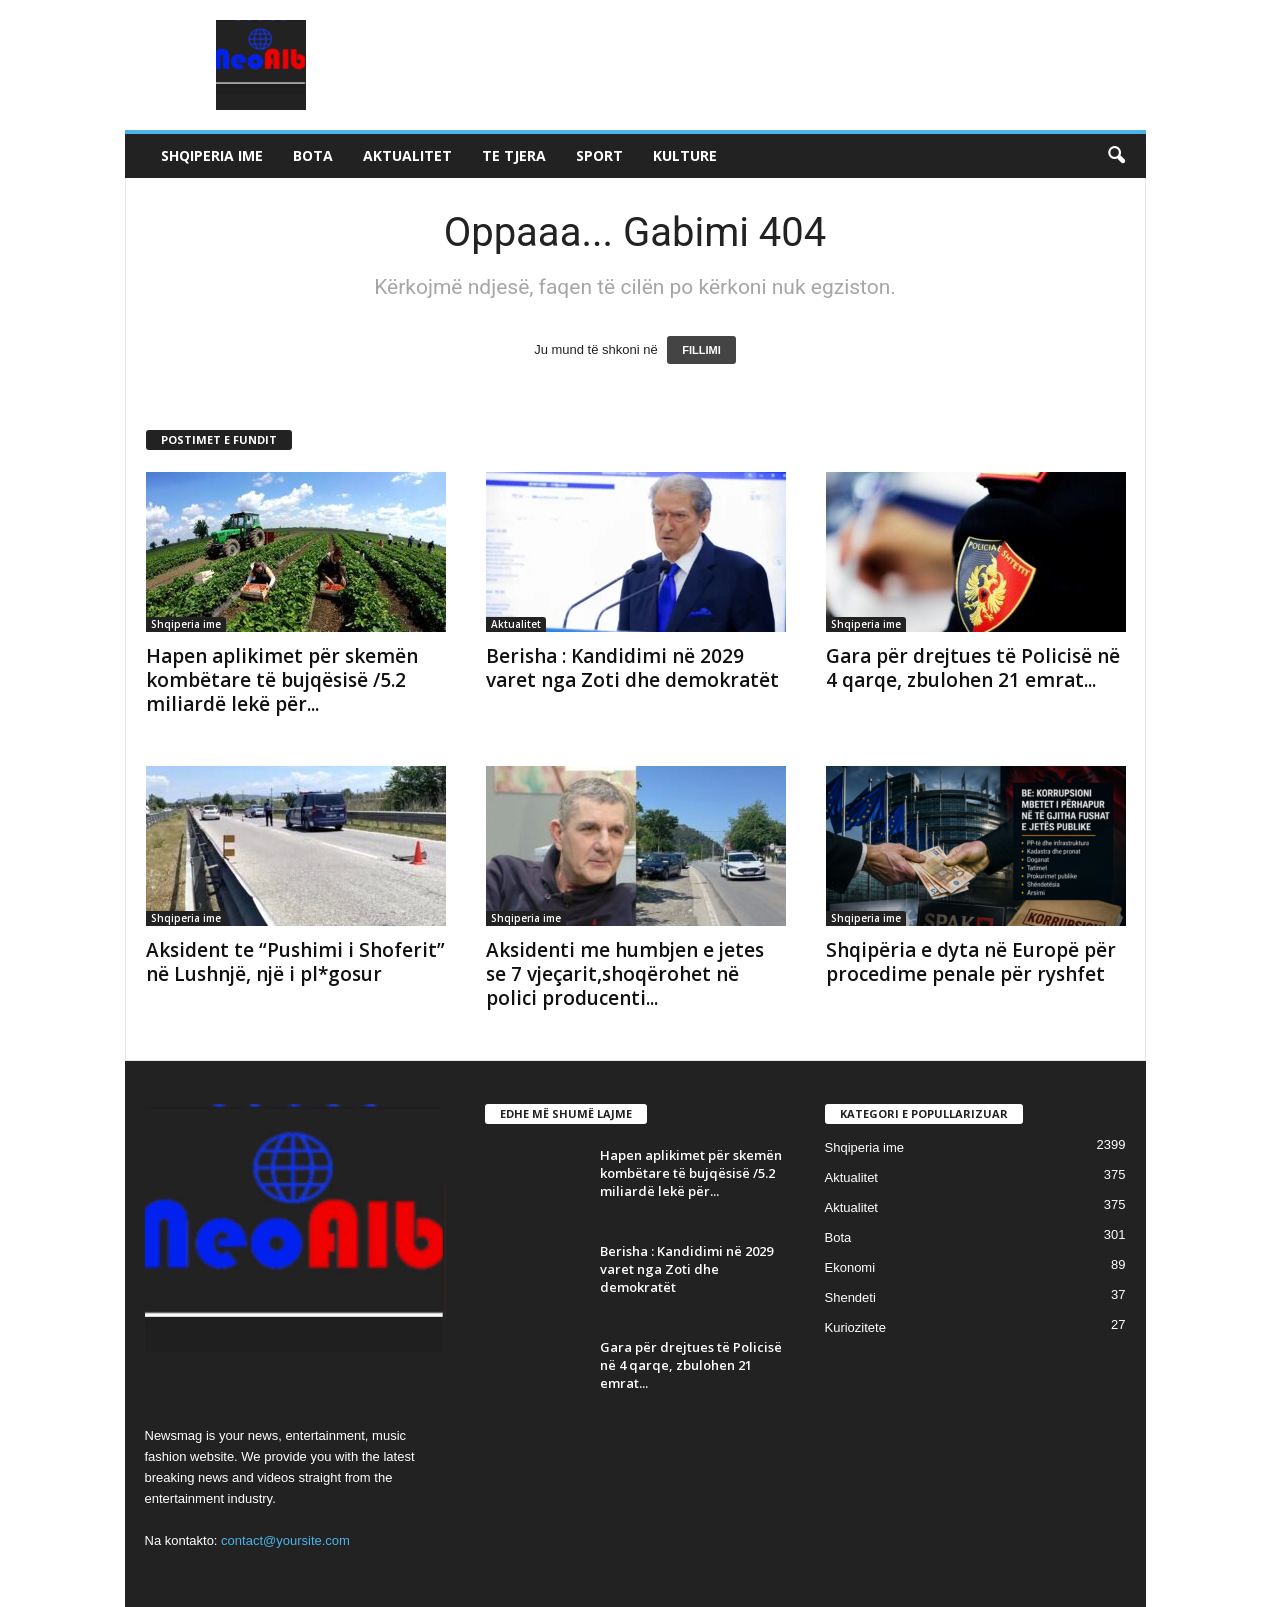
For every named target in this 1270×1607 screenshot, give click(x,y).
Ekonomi (850, 1267)
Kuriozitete (855, 1327)
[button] (1116, 156)
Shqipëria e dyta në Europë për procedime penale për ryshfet (971, 962)
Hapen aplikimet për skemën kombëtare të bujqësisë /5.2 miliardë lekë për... (282, 680)
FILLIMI (701, 350)
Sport (599, 155)
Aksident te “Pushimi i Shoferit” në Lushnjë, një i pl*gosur (295, 962)
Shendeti (850, 1297)
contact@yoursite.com (285, 1540)
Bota (313, 155)
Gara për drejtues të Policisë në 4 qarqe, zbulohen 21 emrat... (973, 668)
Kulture (685, 155)
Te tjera (514, 155)
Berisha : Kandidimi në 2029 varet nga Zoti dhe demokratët (632, 668)
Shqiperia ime (212, 155)
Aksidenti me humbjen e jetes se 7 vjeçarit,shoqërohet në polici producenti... (625, 974)
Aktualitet (407, 155)
